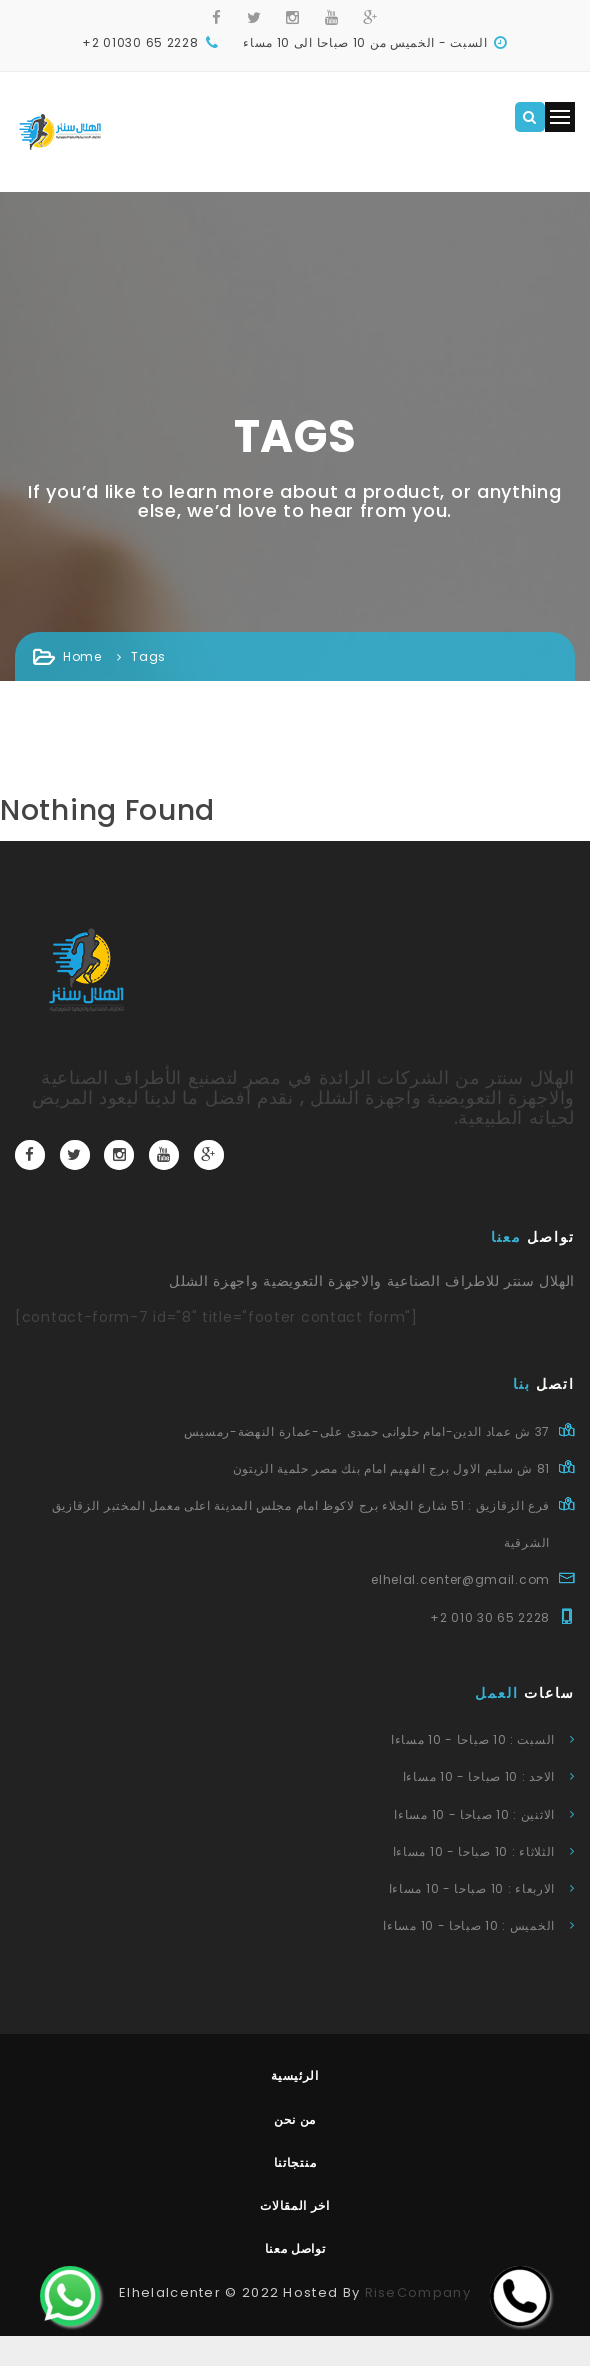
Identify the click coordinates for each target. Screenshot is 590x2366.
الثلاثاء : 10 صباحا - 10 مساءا (474, 1851)
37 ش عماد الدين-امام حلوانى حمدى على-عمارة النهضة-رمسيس (367, 1431)
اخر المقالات (295, 2205)
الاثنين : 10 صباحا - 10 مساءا (474, 1814)
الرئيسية (295, 2075)
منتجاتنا (295, 2162)
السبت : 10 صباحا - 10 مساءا (473, 1739)
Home (82, 656)
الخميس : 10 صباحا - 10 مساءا (469, 1925)
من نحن (295, 2119)
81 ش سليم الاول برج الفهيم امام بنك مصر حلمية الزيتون (391, 1468)
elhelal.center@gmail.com (460, 1579)
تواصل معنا (295, 2248)
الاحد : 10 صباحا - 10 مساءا (479, 1776)
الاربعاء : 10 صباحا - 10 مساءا (472, 1888)
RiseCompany (418, 2292)
